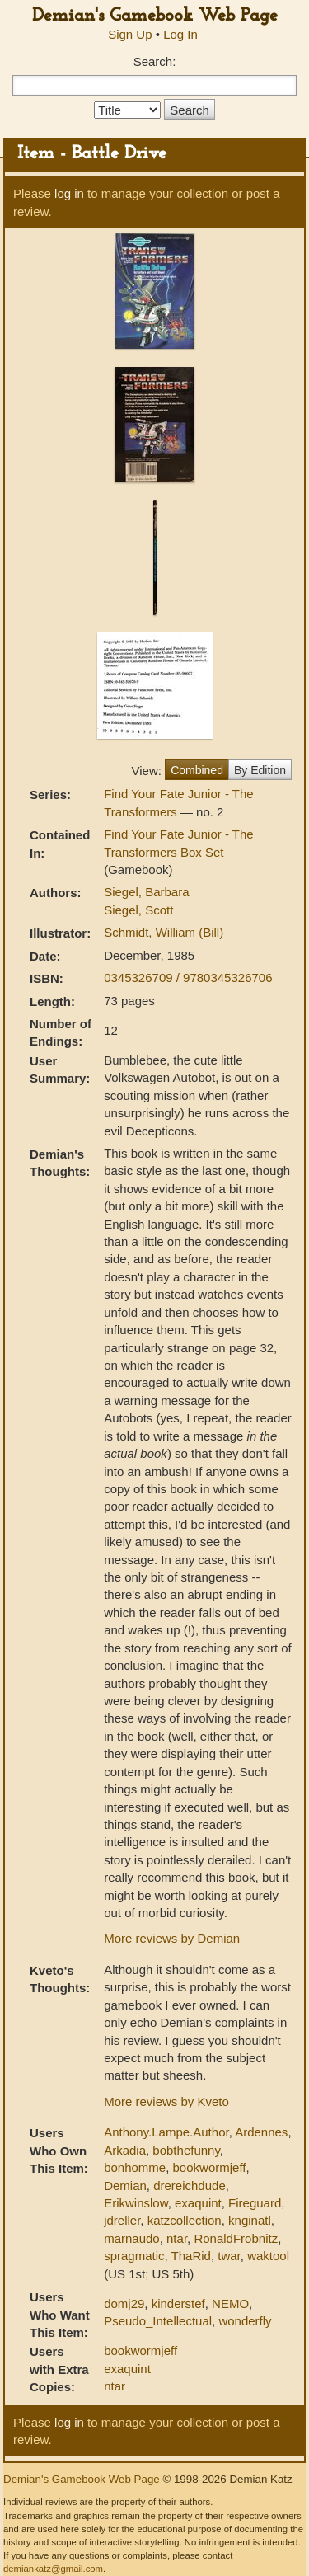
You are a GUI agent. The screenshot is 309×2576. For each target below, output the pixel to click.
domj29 (124, 2303)
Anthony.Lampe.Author (166, 2132)
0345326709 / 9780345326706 (188, 978)
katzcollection (184, 2220)
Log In (180, 34)
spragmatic (134, 2256)
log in (69, 193)
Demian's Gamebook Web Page (155, 16)
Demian (125, 2186)
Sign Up (130, 34)
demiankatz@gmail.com (53, 2569)
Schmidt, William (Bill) (163, 932)
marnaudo (132, 2238)
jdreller (122, 2220)
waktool (268, 2256)
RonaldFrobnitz (236, 2238)
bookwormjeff (209, 2167)
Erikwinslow (136, 2203)
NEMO (230, 2303)
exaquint (198, 2203)
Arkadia (125, 2150)
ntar (176, 2238)
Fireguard (254, 2203)
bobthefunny (185, 2150)
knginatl (249, 2220)
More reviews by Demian (172, 1938)
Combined (197, 770)
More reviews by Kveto (166, 2101)
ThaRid (191, 2256)
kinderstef (178, 2303)
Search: (154, 61)
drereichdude (189, 2186)
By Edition (260, 770)
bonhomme (135, 2167)
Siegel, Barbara (146, 892)
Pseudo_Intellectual (158, 2321)
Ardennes (261, 2132)
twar (229, 2256)
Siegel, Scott (138, 910)
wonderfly (244, 2321)
